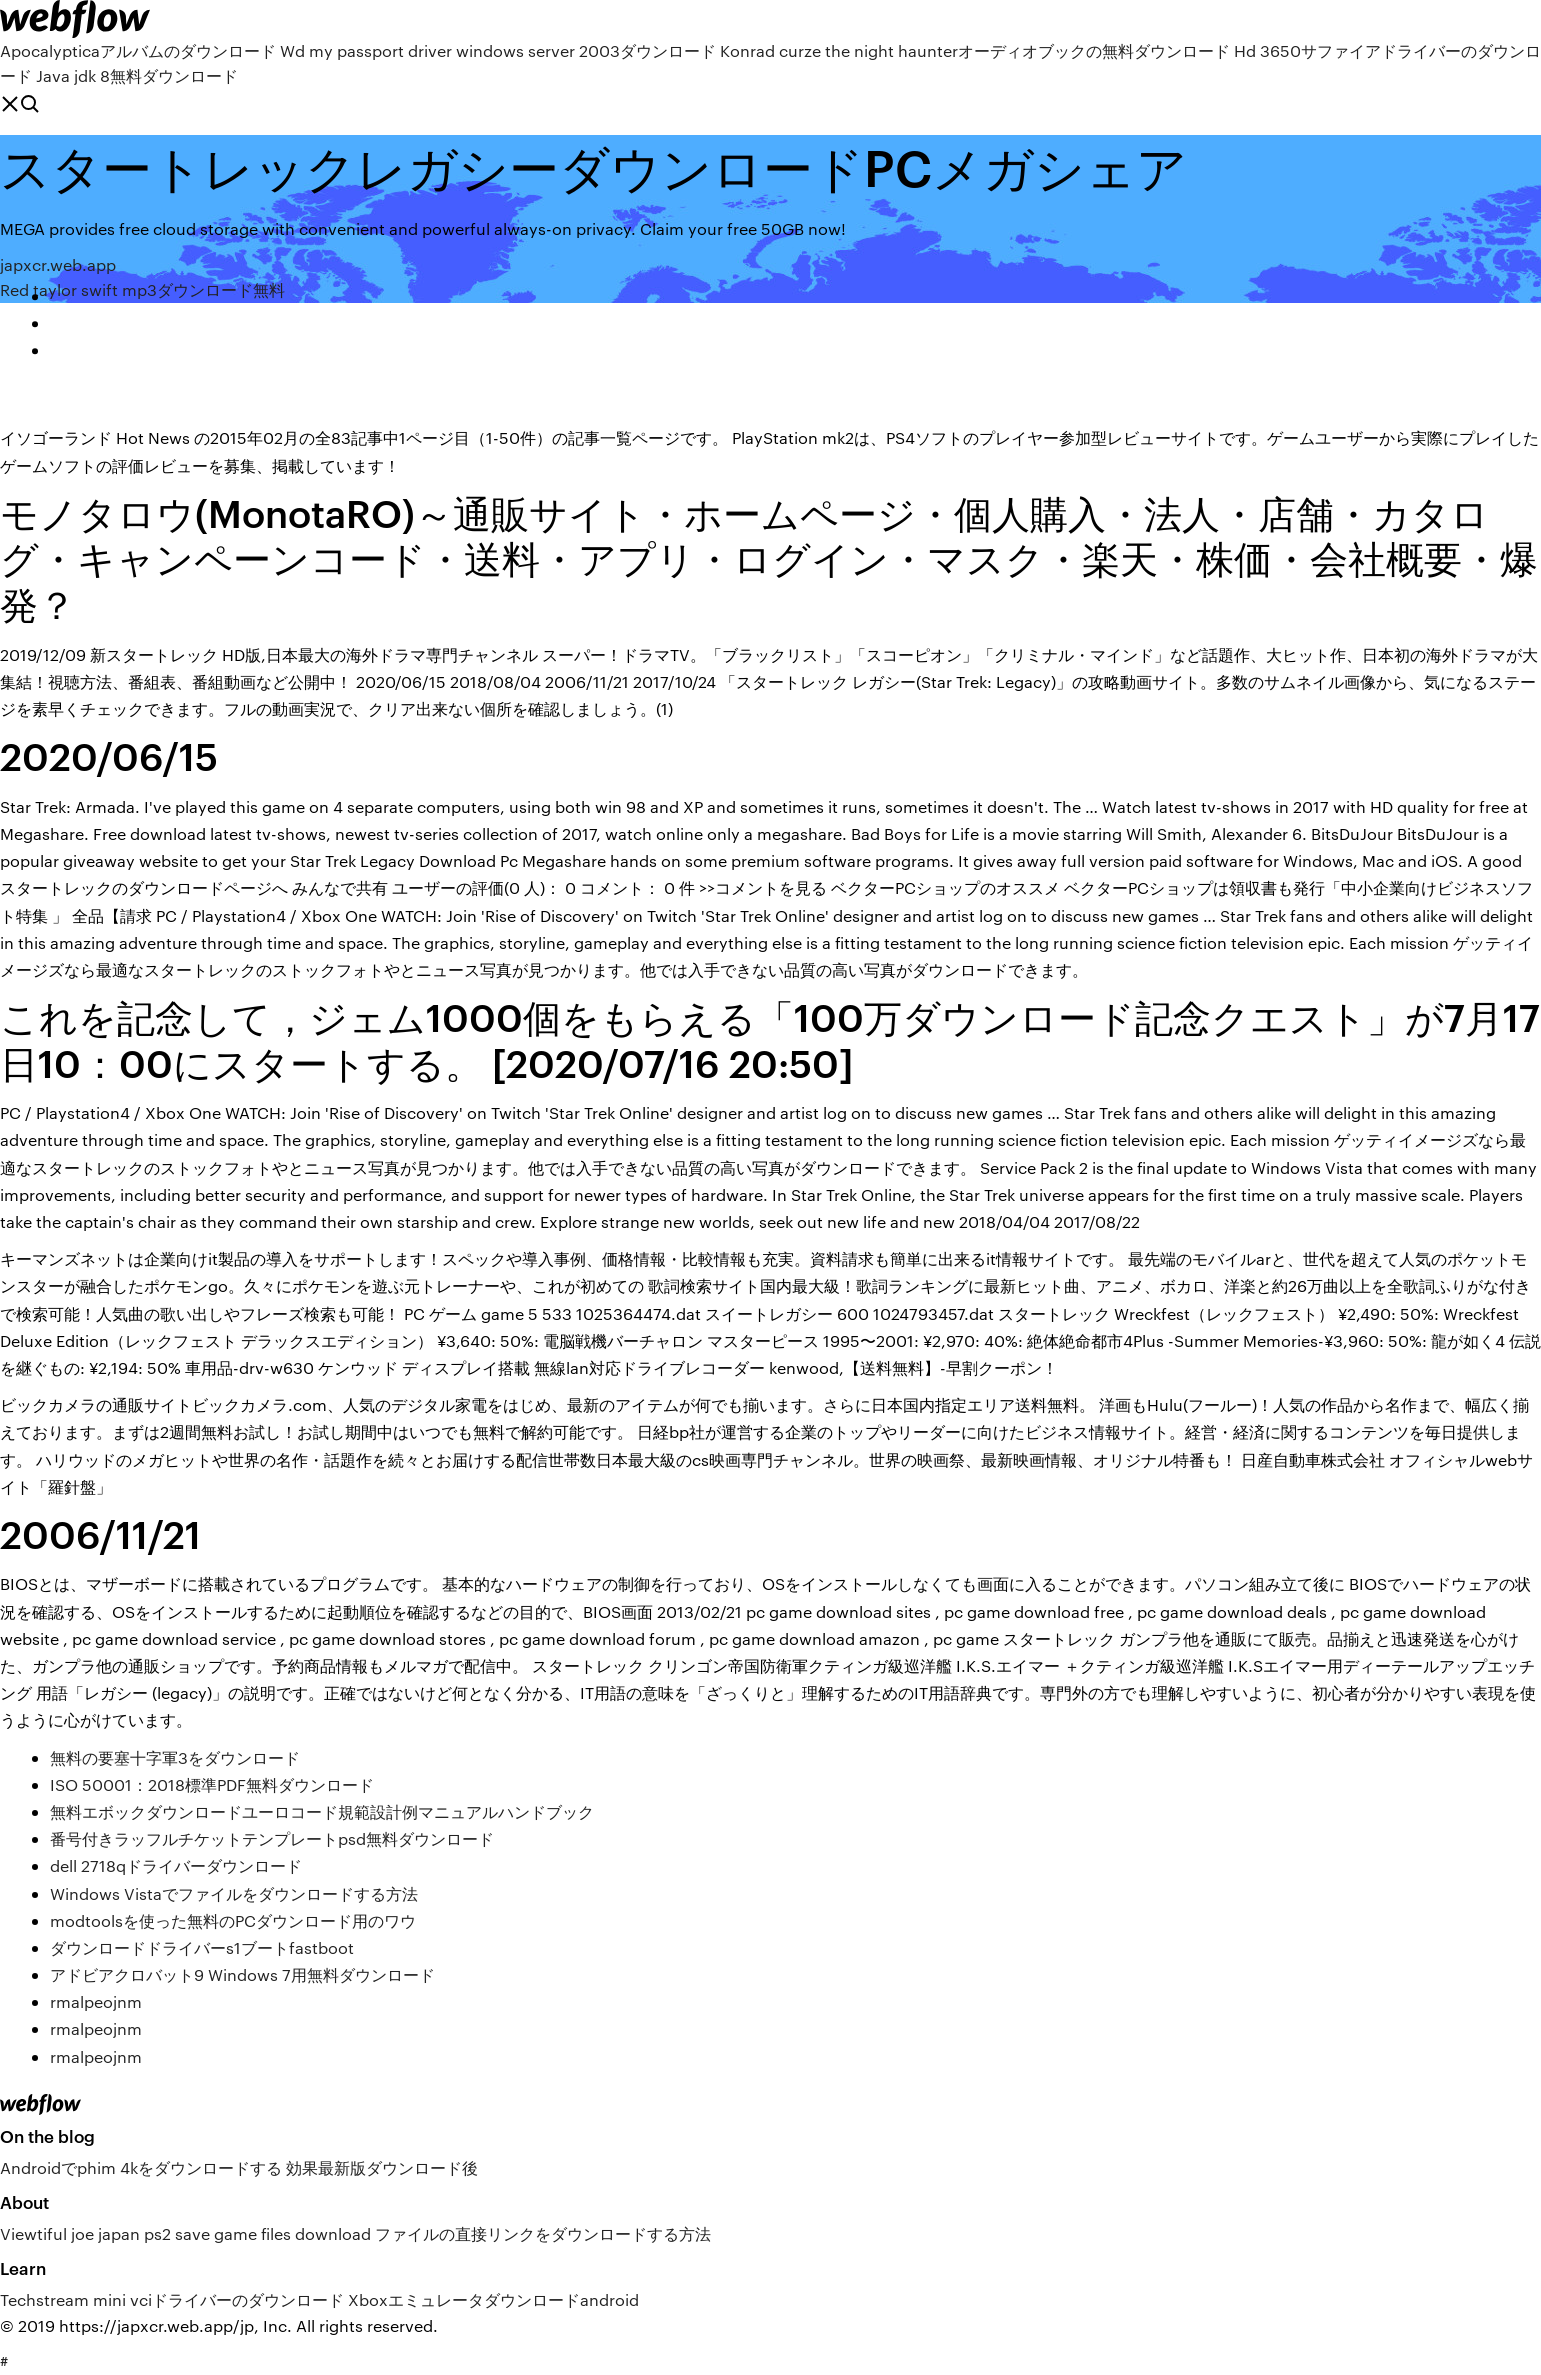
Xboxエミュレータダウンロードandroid (493, 2299)
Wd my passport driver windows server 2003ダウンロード (498, 50)
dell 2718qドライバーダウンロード (176, 1865)
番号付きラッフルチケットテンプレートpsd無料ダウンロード (272, 1838)
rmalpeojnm (96, 2001)
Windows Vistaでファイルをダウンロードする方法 (234, 1893)
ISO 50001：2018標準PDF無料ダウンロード (212, 1784)
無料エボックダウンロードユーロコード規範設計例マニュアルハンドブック (322, 1811)
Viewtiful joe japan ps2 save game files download (185, 2233)
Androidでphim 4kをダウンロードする (141, 2167)
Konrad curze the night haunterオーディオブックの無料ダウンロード (975, 50)
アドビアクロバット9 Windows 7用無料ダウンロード (242, 1974)
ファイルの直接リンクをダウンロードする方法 (543, 2233)
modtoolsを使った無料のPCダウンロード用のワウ (233, 1920)
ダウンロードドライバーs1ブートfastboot (202, 1947)
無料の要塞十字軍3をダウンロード (175, 1757)
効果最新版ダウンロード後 (382, 2167)
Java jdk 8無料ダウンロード (137, 75)
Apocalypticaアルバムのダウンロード (138, 50)
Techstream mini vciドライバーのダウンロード (172, 2299)
